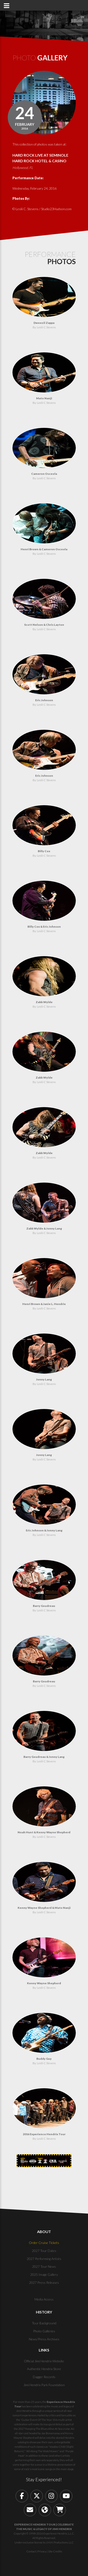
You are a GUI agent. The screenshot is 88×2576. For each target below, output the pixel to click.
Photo (40, 57)
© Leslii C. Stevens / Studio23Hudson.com (42, 209)
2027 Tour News (44, 2266)
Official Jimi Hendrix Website (44, 2361)
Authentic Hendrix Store (44, 2369)
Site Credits (55, 2551)
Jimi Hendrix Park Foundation (44, 2385)
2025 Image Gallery (44, 2274)
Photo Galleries (44, 2331)
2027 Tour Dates (44, 2251)
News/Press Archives (44, 2339)
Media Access (44, 2299)
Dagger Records (44, 2377)
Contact (31, 2551)
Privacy (42, 2551)
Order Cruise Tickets (44, 2243)
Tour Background (44, 2323)
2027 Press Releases (44, 2282)
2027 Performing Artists (44, 2259)
